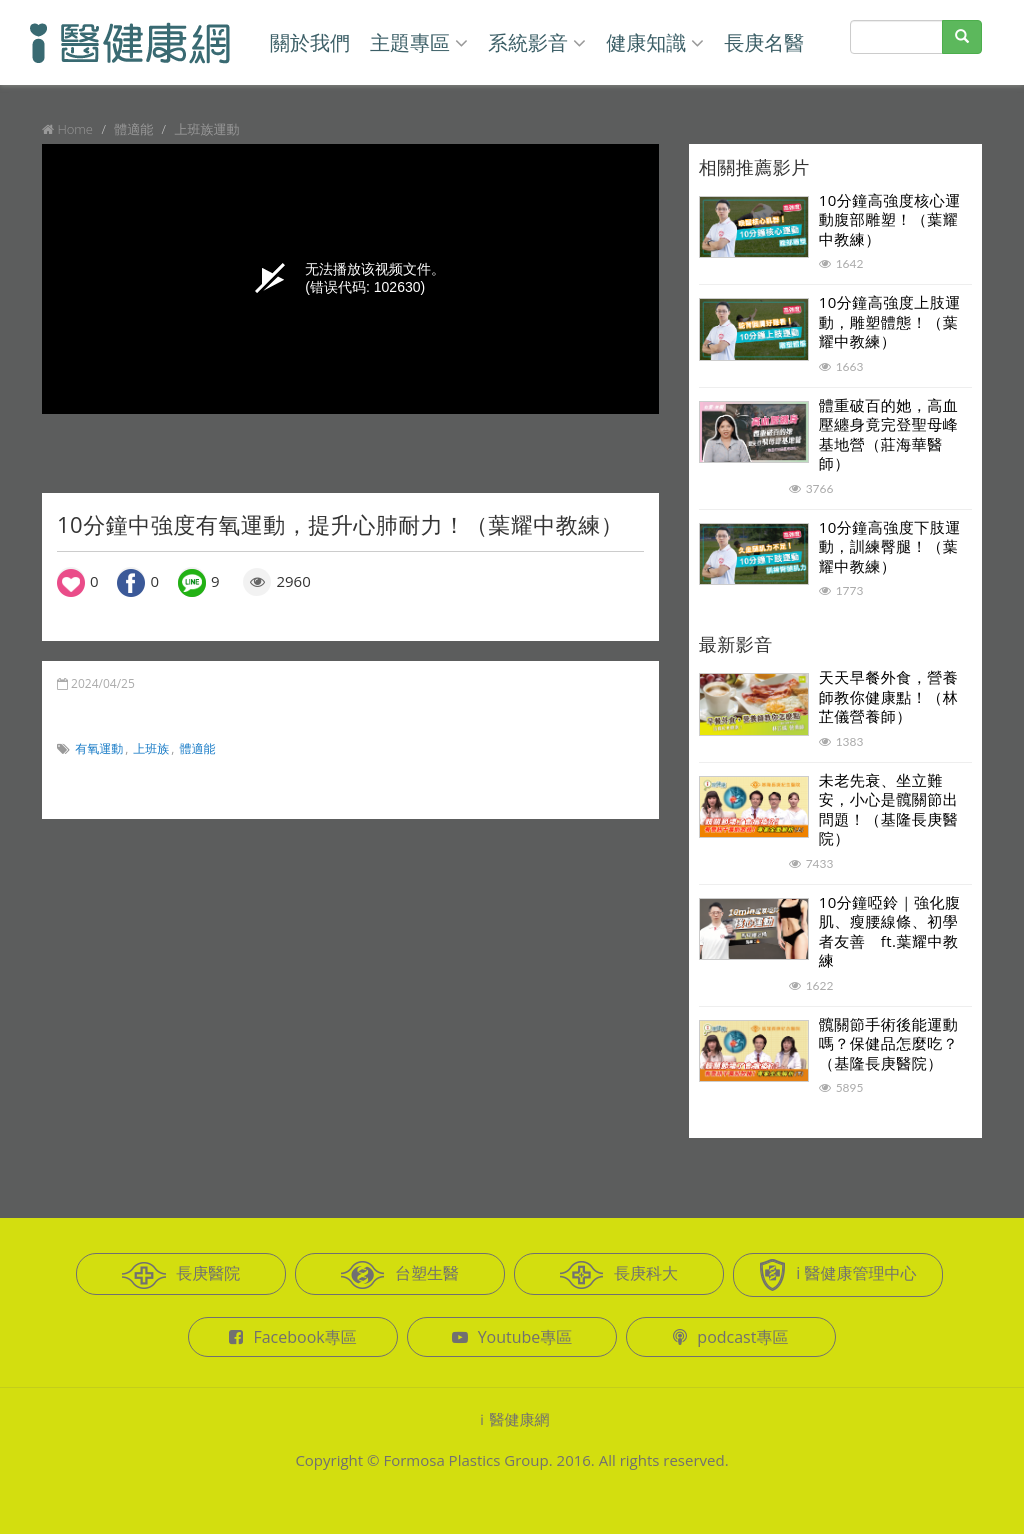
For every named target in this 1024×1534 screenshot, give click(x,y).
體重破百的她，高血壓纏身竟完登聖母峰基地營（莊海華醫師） (889, 434)
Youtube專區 (512, 1337)
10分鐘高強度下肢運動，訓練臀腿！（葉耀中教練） (890, 546)
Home (75, 129)
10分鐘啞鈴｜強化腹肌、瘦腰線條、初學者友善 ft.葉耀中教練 (890, 931)
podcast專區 (730, 1337)
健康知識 (655, 42)
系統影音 (537, 42)
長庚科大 (619, 1275)
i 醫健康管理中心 (837, 1275)
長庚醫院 (181, 1275)
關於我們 (310, 42)
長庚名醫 (764, 42)
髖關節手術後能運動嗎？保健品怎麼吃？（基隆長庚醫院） (889, 1043)
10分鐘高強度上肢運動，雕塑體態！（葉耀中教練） (890, 321)
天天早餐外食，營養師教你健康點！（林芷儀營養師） (889, 696)
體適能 (198, 748)
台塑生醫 (400, 1275)
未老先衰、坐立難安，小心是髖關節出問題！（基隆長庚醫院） (889, 809)
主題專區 (419, 42)
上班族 (151, 748)
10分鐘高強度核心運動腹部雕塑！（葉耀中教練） (890, 219)
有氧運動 (99, 748)
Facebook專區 (292, 1337)
